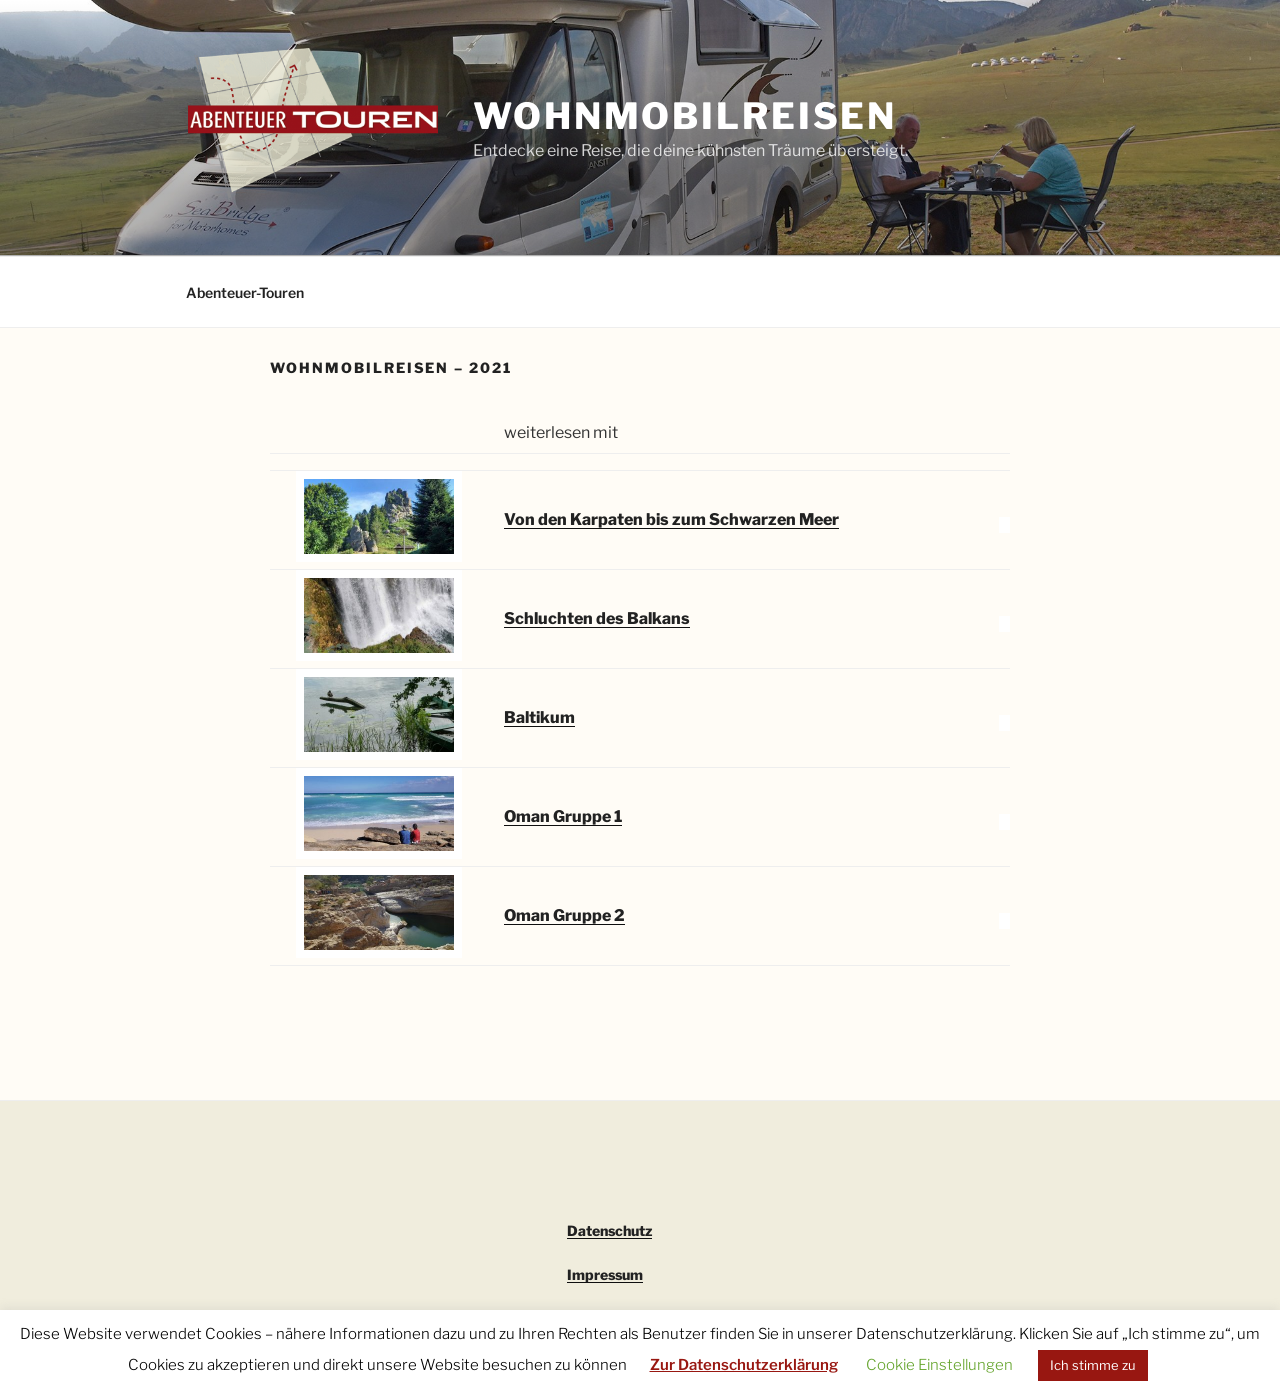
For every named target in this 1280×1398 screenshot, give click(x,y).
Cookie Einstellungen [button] (939, 1365)
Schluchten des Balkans (597, 618)
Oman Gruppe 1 (563, 816)
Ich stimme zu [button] (1093, 1365)
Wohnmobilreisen (685, 116)
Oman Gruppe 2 (564, 915)
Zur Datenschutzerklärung (744, 1365)
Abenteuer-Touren (245, 292)
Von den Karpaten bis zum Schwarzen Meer (671, 519)
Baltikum (539, 717)
